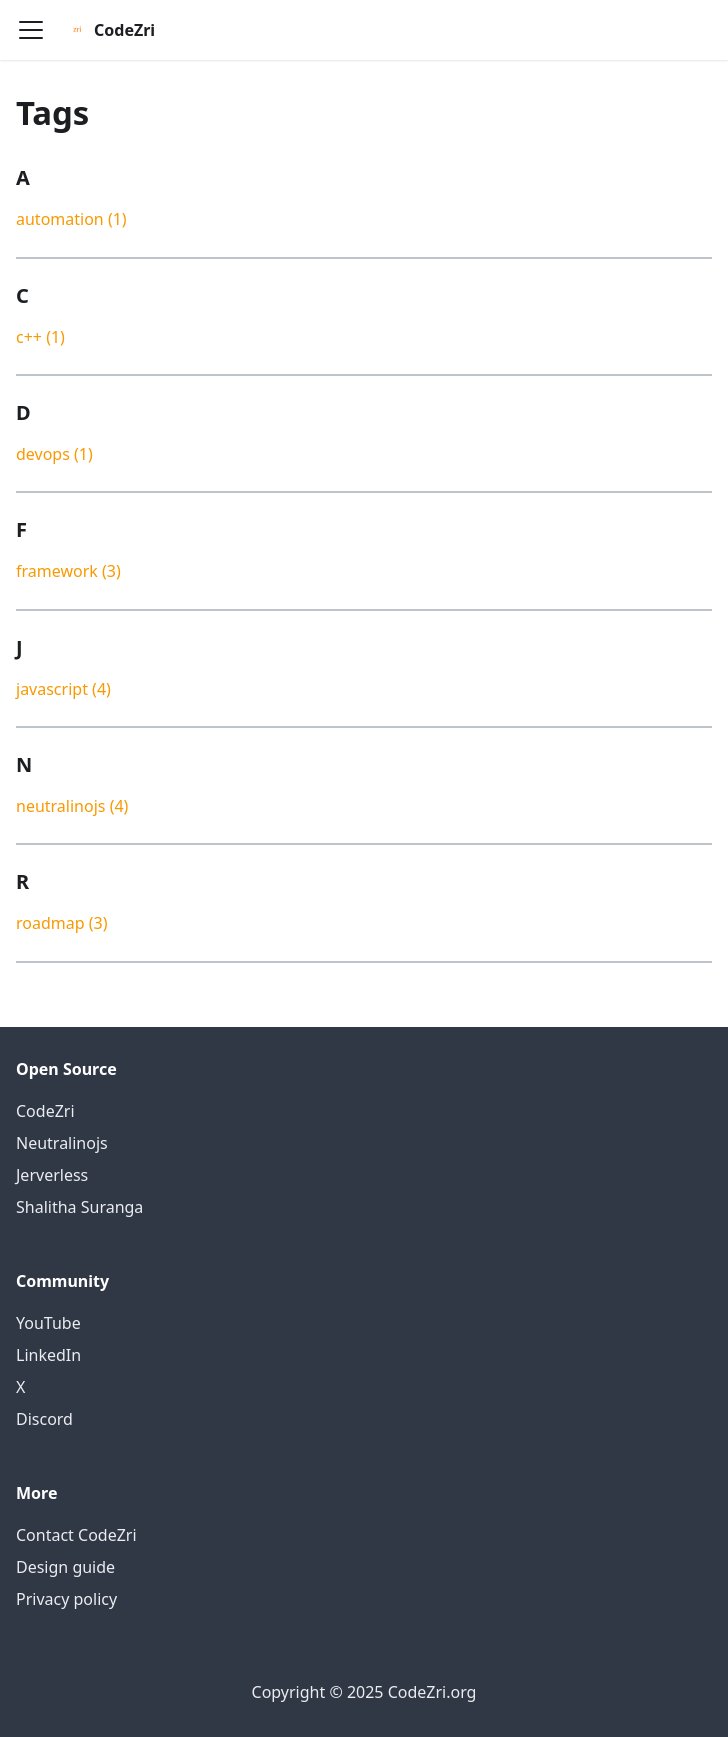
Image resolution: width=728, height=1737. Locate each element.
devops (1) (54, 454)
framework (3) (68, 571)
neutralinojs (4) (72, 806)
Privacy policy (66, 1599)
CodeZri (45, 1111)
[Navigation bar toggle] (31, 30)
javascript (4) (63, 689)
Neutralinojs (62, 1143)
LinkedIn (48, 1355)
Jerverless (52, 1175)
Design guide (65, 1567)
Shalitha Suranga (79, 1207)
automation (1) (71, 219)
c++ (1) (40, 337)
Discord (44, 1419)
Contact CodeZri (76, 1535)
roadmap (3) (62, 923)
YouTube (48, 1323)
